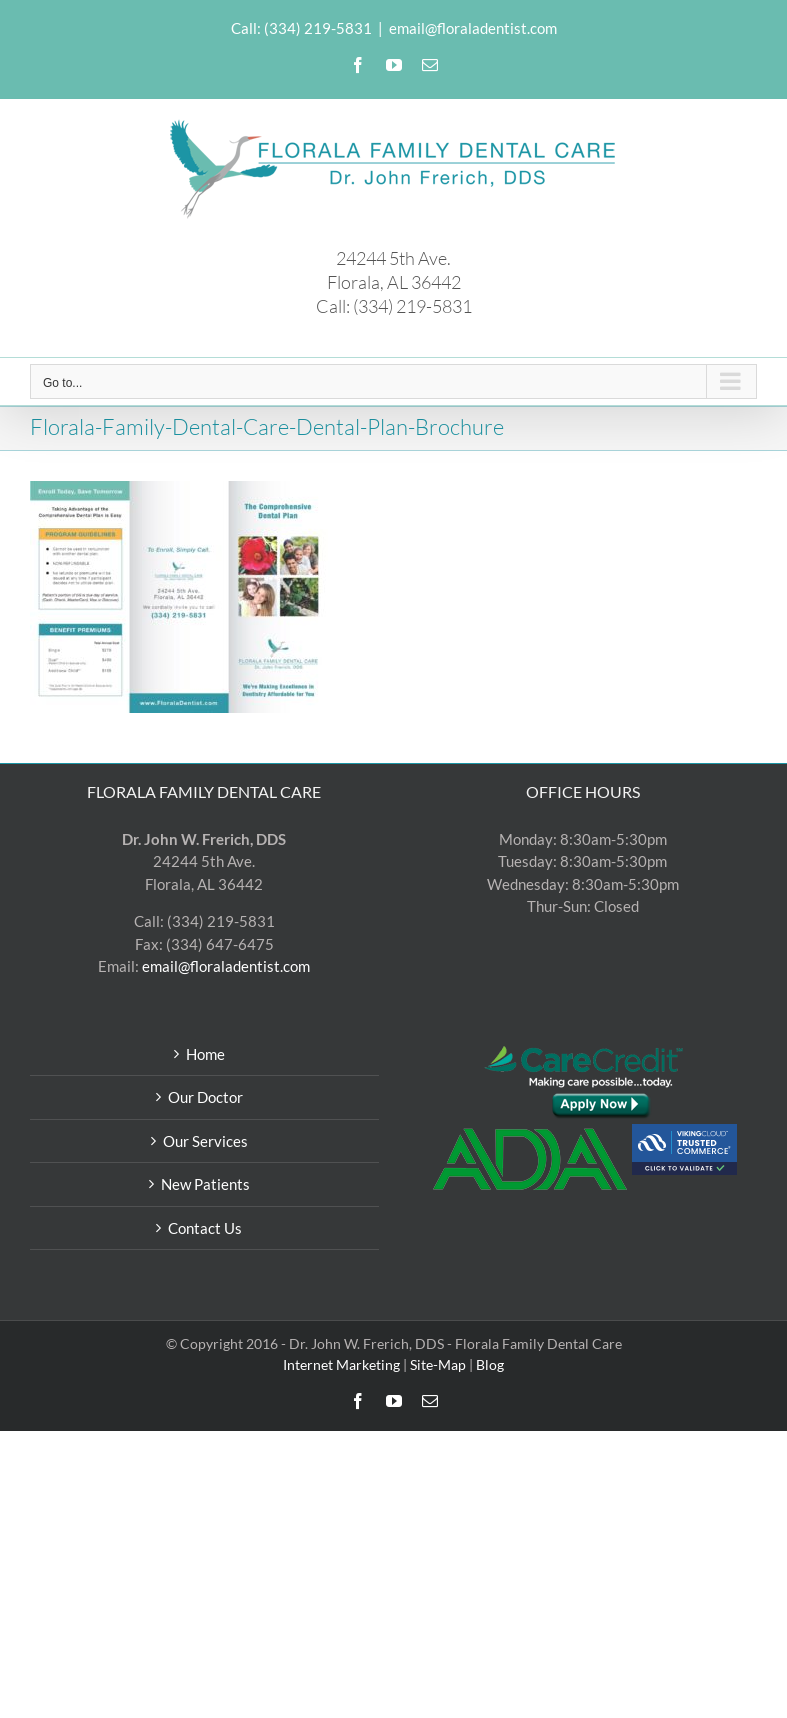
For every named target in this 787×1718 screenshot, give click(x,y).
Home (205, 1054)
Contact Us (205, 1228)
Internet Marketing (341, 1364)
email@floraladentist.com (473, 28)
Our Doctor (205, 1097)
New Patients (205, 1184)
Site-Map (438, 1364)
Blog (490, 1364)
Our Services (205, 1141)
